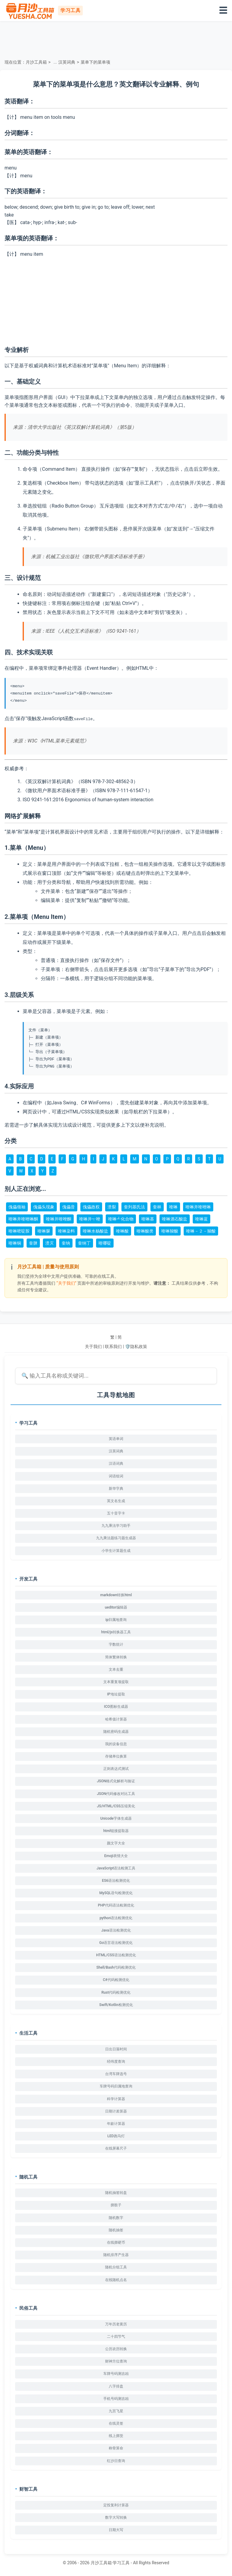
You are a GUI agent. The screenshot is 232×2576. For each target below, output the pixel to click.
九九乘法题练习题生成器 (116, 1538)
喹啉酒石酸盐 (174, 1218)
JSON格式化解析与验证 (116, 1781)
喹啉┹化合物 (121, 1218)
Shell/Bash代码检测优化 (116, 1967)
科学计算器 (116, 2099)
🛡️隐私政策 (136, 1346)
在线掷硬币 (116, 2242)
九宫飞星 (116, 2411)
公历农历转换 (116, 2349)
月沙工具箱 (36, 62)
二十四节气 (116, 2336)
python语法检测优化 (116, 1918)
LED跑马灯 (115, 2136)
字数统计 (116, 1644)
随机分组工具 (116, 2267)
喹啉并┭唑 (89, 1218)
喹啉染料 (66, 1230)
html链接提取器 (116, 1831)
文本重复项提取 (116, 1682)
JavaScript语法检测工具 (116, 1868)
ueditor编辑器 (116, 1607)
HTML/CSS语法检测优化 (116, 1955)
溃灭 (49, 1242)
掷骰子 (116, 2205)
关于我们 (93, 1346)
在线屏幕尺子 (116, 2148)
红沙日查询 (116, 2460)
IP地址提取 (116, 1694)
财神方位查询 (116, 2361)
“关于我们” (66, 1282)
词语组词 (116, 1476)
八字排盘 (116, 2386)
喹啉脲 (43, 1230)
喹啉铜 (14, 1242)
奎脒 (33, 1242)
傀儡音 (68, 1206)
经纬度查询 (116, 2061)
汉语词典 (116, 1463)
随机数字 (116, 2217)
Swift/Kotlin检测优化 (116, 2005)
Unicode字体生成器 (116, 1818)
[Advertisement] (116, 39)
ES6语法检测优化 (116, 1880)
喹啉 (173, 1206)
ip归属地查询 (116, 1620)
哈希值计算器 (116, 1719)
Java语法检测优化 (115, 1930)
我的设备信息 (116, 1744)
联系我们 (113, 1346)
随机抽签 (116, 2230)
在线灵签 (116, 2423)
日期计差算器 (116, 2111)
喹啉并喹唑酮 (58, 1218)
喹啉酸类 (145, 1230)
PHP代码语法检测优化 (116, 1905)
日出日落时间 (116, 2049)
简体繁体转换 (116, 1657)
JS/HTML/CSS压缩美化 (116, 1806)
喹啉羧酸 (169, 1230)
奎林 (157, 1206)
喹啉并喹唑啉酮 (23, 1218)
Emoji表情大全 (116, 1855)
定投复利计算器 (116, 2505)
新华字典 (116, 1488)
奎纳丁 (84, 1242)
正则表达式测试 (116, 1769)
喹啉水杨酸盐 (95, 1230)
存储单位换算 (116, 1756)
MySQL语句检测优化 (116, 1893)
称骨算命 (116, 2448)
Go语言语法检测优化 (116, 1943)
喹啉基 (147, 1218)
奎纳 (66, 1242)
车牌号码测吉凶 (116, 2374)
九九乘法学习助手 (116, 1526)
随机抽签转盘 (116, 2193)
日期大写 (116, 2530)
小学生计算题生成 (116, 1550)
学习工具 (121, 2562)
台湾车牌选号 (116, 2074)
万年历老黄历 (116, 2324)
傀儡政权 (91, 1206)
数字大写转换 (116, 2517)
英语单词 (116, 1439)
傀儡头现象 (43, 1206)
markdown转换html (116, 1595)
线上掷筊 (116, 2436)
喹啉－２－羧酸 (201, 1230)
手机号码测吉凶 (116, 2399)
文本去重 (116, 1669)
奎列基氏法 (134, 1206)
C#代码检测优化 (116, 1980)
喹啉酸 (122, 1230)
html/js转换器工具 (116, 1632)
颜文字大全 (116, 1843)
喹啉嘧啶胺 (19, 1230)
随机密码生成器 (116, 1731)
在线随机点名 (116, 2279)
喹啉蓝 (201, 1218)
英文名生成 (116, 1501)
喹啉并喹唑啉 (198, 1206)
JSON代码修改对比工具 (116, 1793)
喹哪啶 (104, 1242)
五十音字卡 (116, 1513)
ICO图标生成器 (116, 1706)
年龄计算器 (116, 2124)
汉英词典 (66, 62)
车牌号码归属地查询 (116, 2086)
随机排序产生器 (116, 2255)
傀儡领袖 (16, 1206)
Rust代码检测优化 (116, 1992)
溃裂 (112, 1206)
